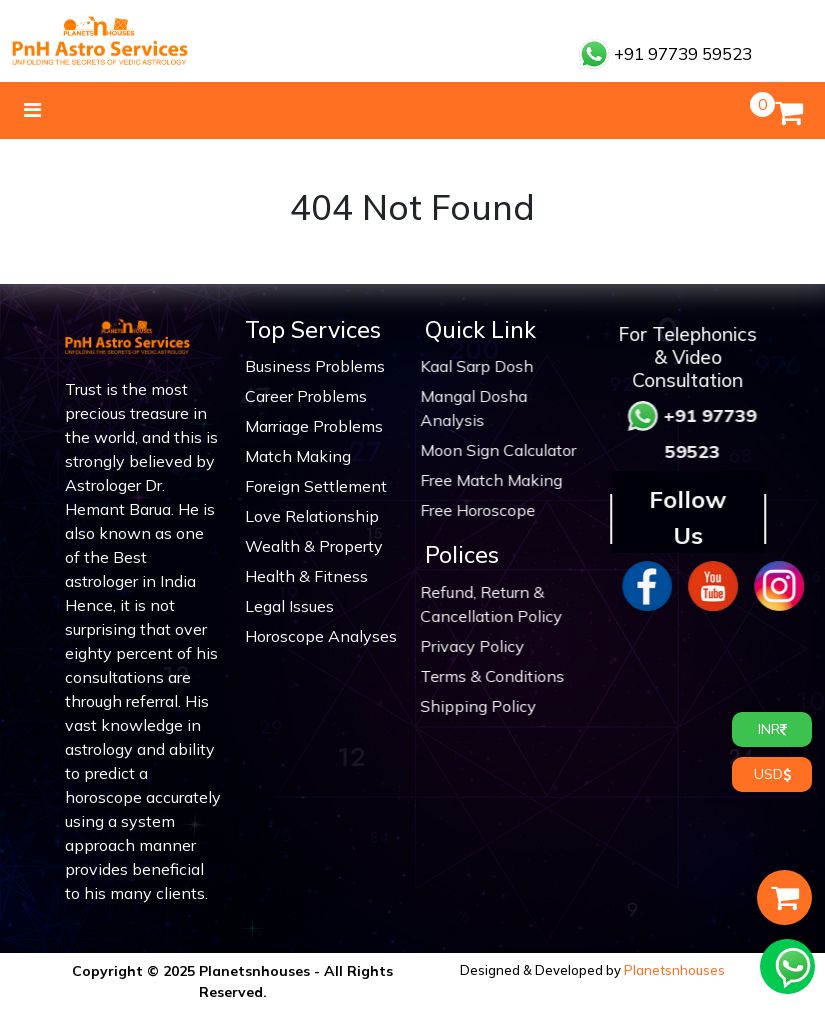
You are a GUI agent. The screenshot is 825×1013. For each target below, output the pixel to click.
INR (772, 729)
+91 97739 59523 (665, 53)
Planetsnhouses (674, 970)
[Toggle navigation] (32, 110)
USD (772, 774)
